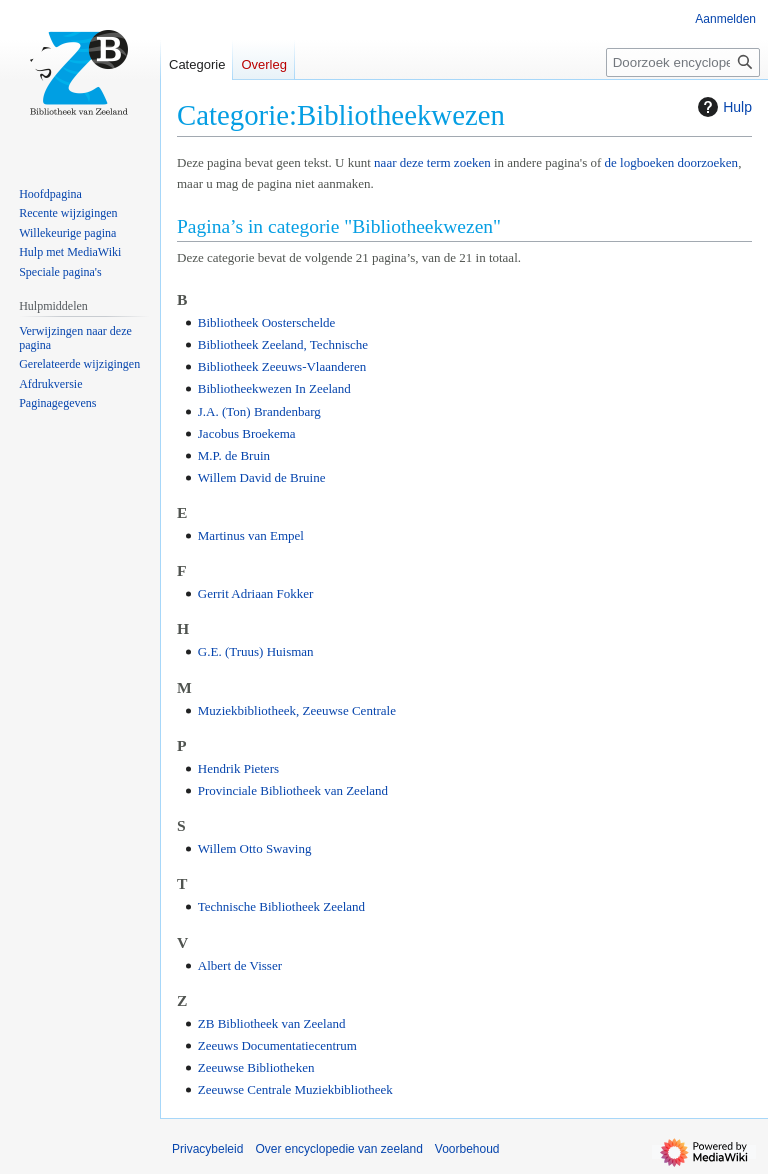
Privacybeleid (207, 1149)
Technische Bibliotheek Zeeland (281, 906)
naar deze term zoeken (432, 162)
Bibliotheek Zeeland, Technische (283, 344)
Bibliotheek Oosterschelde (267, 322)
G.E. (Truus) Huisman (256, 651)
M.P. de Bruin (234, 455)
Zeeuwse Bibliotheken (256, 1067)
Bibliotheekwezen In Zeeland (274, 388)
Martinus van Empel (251, 535)
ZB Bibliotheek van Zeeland (272, 1023)
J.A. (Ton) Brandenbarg (259, 411)
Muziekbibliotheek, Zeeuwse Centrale (297, 710)
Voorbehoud (467, 1149)
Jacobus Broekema (247, 433)
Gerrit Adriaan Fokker (256, 593)
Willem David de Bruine (262, 477)
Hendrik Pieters (238, 768)
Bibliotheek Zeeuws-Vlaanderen (282, 366)
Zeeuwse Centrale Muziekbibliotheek (295, 1089)
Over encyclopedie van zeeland (338, 1149)
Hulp (722, 107)
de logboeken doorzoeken (672, 162)
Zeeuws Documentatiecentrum (277, 1045)
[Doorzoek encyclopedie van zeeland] (683, 62)
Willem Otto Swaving (255, 848)
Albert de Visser (240, 965)
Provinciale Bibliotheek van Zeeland (293, 790)
